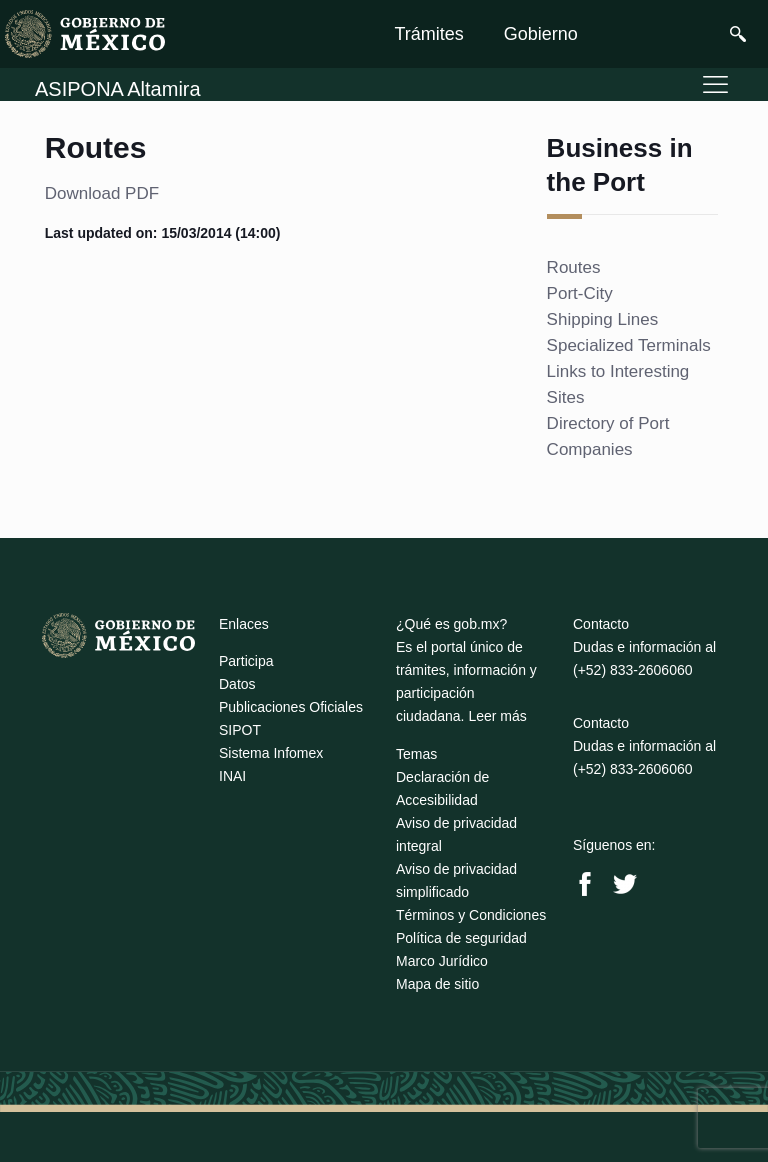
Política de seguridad (461, 938)
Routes (574, 267)
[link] (85, 33)
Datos (237, 684)
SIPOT (240, 730)
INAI (232, 776)
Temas (416, 754)
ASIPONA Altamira (118, 89)
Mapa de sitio (437, 984)
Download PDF (102, 193)
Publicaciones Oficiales (291, 707)
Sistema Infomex (271, 753)
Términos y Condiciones (471, 915)
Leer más (497, 716)
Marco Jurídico (442, 961)
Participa (246, 661)
